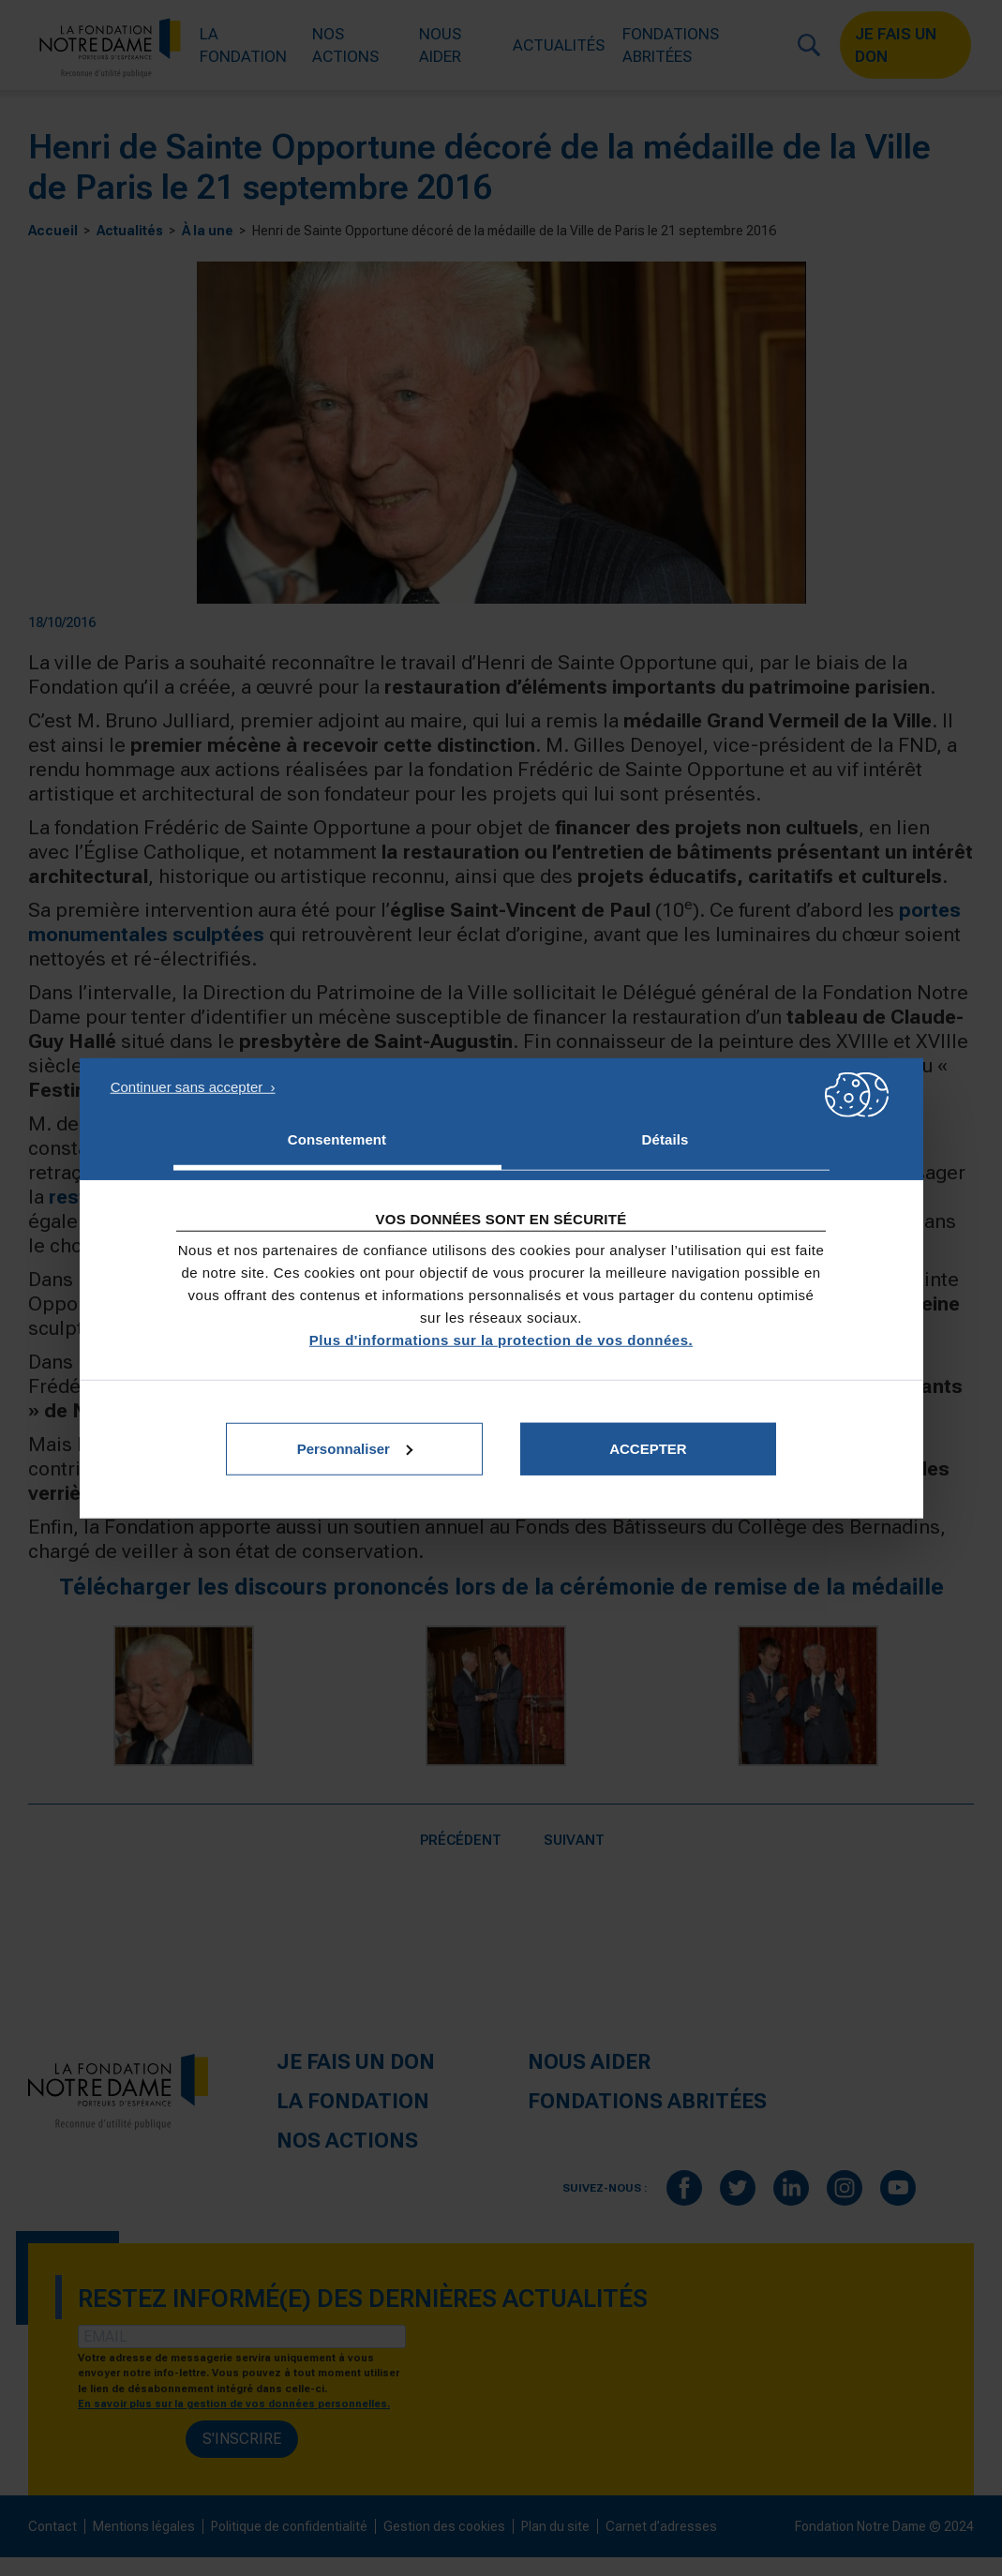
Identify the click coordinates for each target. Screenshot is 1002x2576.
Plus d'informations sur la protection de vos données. (501, 1339)
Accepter (648, 1448)
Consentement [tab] (337, 1139)
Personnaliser (354, 1448)
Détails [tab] (665, 1139)
